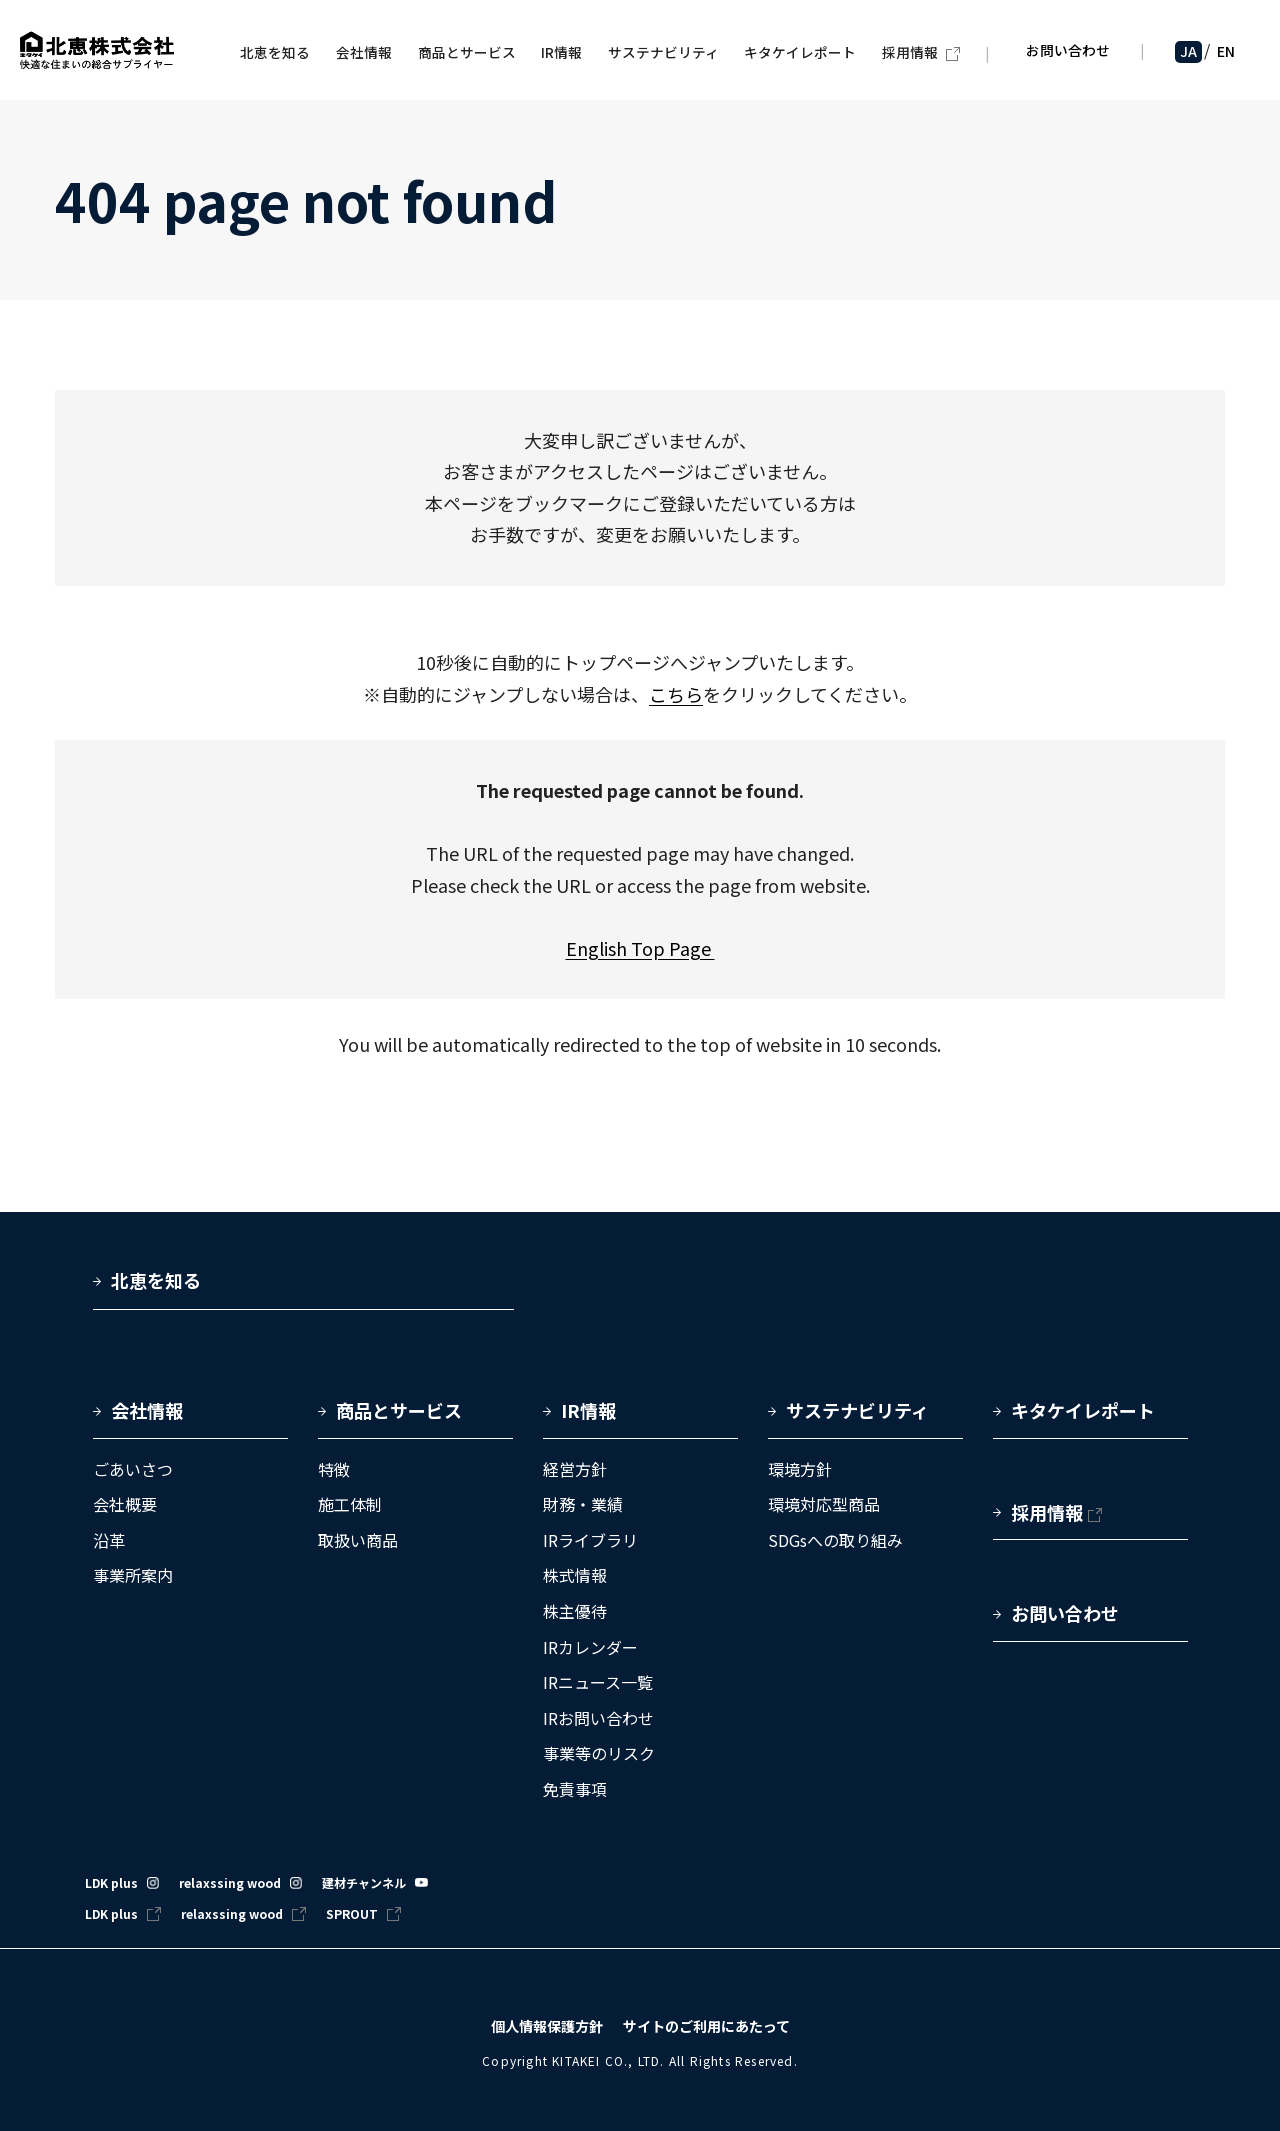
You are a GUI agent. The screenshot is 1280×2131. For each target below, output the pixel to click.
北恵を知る (156, 1281)
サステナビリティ (857, 1410)
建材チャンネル (364, 1882)
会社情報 (147, 1410)
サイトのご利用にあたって (706, 2026)
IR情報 (588, 1410)
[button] (190, 1418)
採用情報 (1047, 1512)
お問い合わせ (1067, 53)
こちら (676, 694)
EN (1226, 54)
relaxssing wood (230, 1882)
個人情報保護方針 (547, 2026)
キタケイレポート (1083, 1410)
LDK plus (111, 1882)
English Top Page (640, 948)
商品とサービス (399, 1410)
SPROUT (352, 1913)
